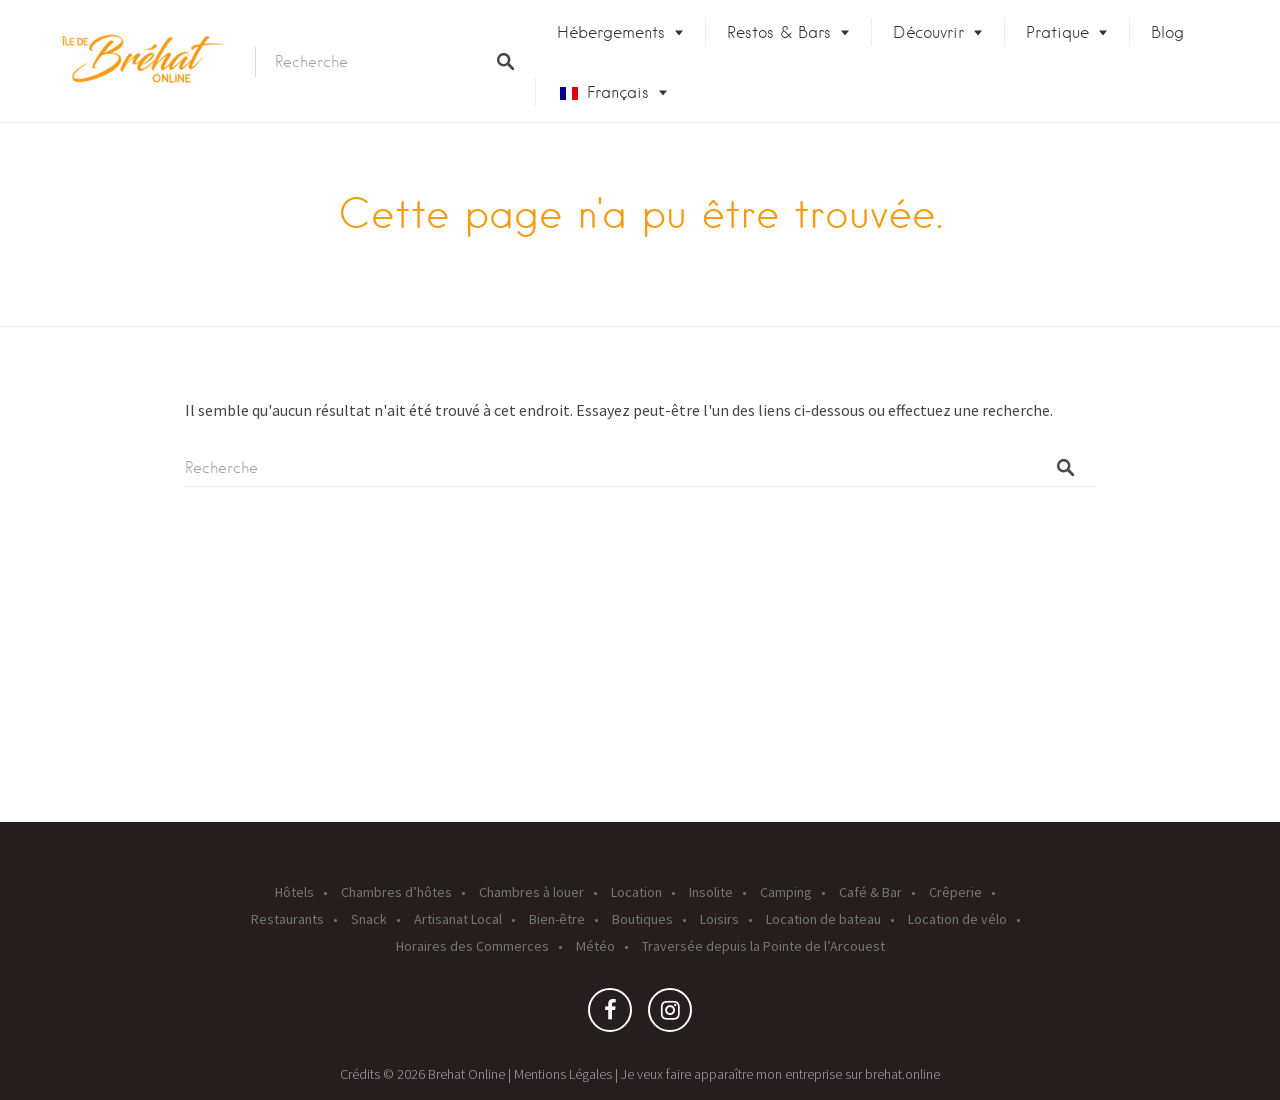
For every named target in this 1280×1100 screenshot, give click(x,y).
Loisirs (719, 919)
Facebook (610, 1015)
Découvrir (928, 32)
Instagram (670, 1015)
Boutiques (642, 919)
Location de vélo (957, 919)
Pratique (1057, 32)
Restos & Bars (779, 32)
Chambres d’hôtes (396, 892)
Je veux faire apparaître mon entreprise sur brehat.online (780, 1074)
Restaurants (287, 919)
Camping (786, 892)
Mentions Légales (563, 1074)
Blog (1167, 32)
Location (636, 892)
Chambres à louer (531, 892)
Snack (369, 919)
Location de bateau (823, 919)
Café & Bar (870, 892)
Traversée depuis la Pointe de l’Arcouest (763, 946)
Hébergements (611, 32)
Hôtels (294, 892)
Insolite (711, 892)
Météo (595, 946)
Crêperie (955, 892)
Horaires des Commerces (472, 946)
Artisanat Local (458, 919)
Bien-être (557, 919)
